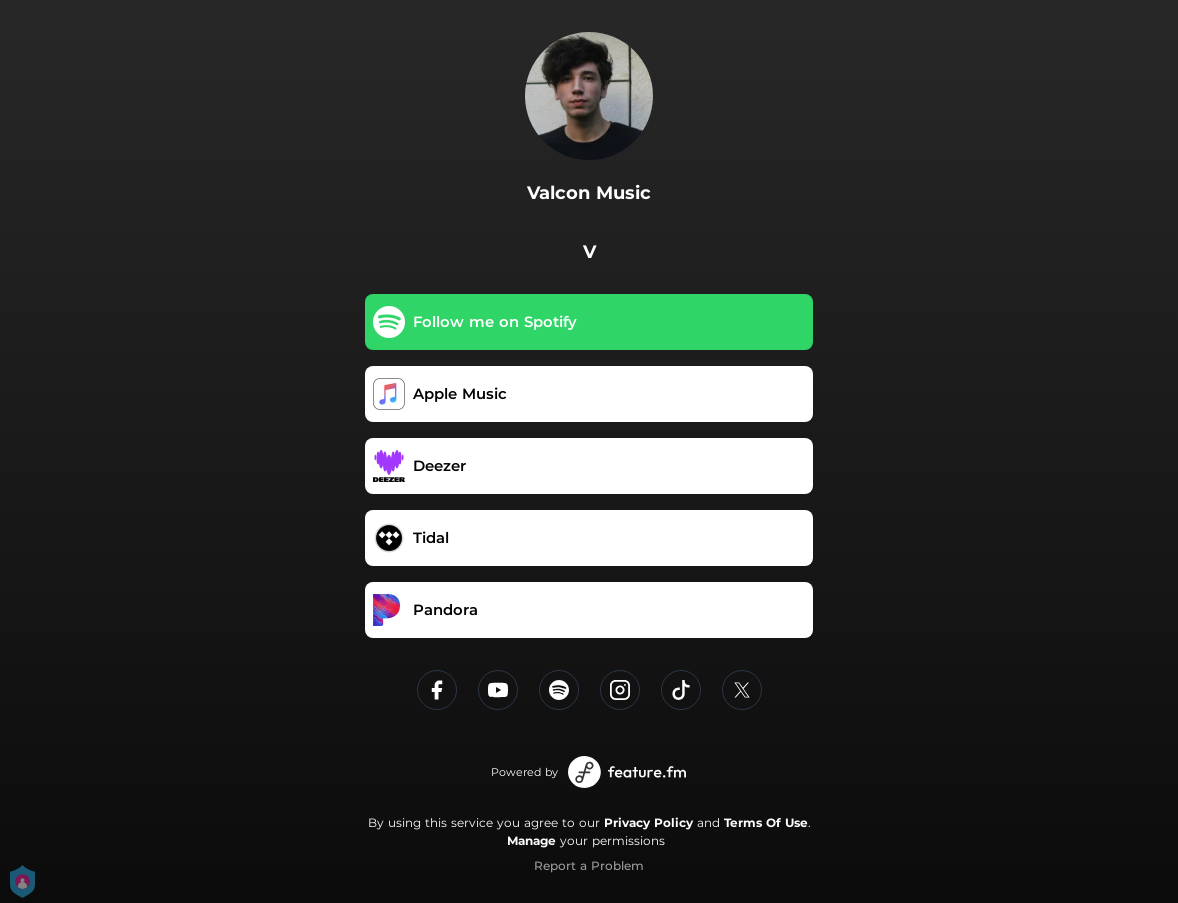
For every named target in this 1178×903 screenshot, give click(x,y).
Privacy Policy (648, 822)
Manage (531, 840)
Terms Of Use (766, 822)
